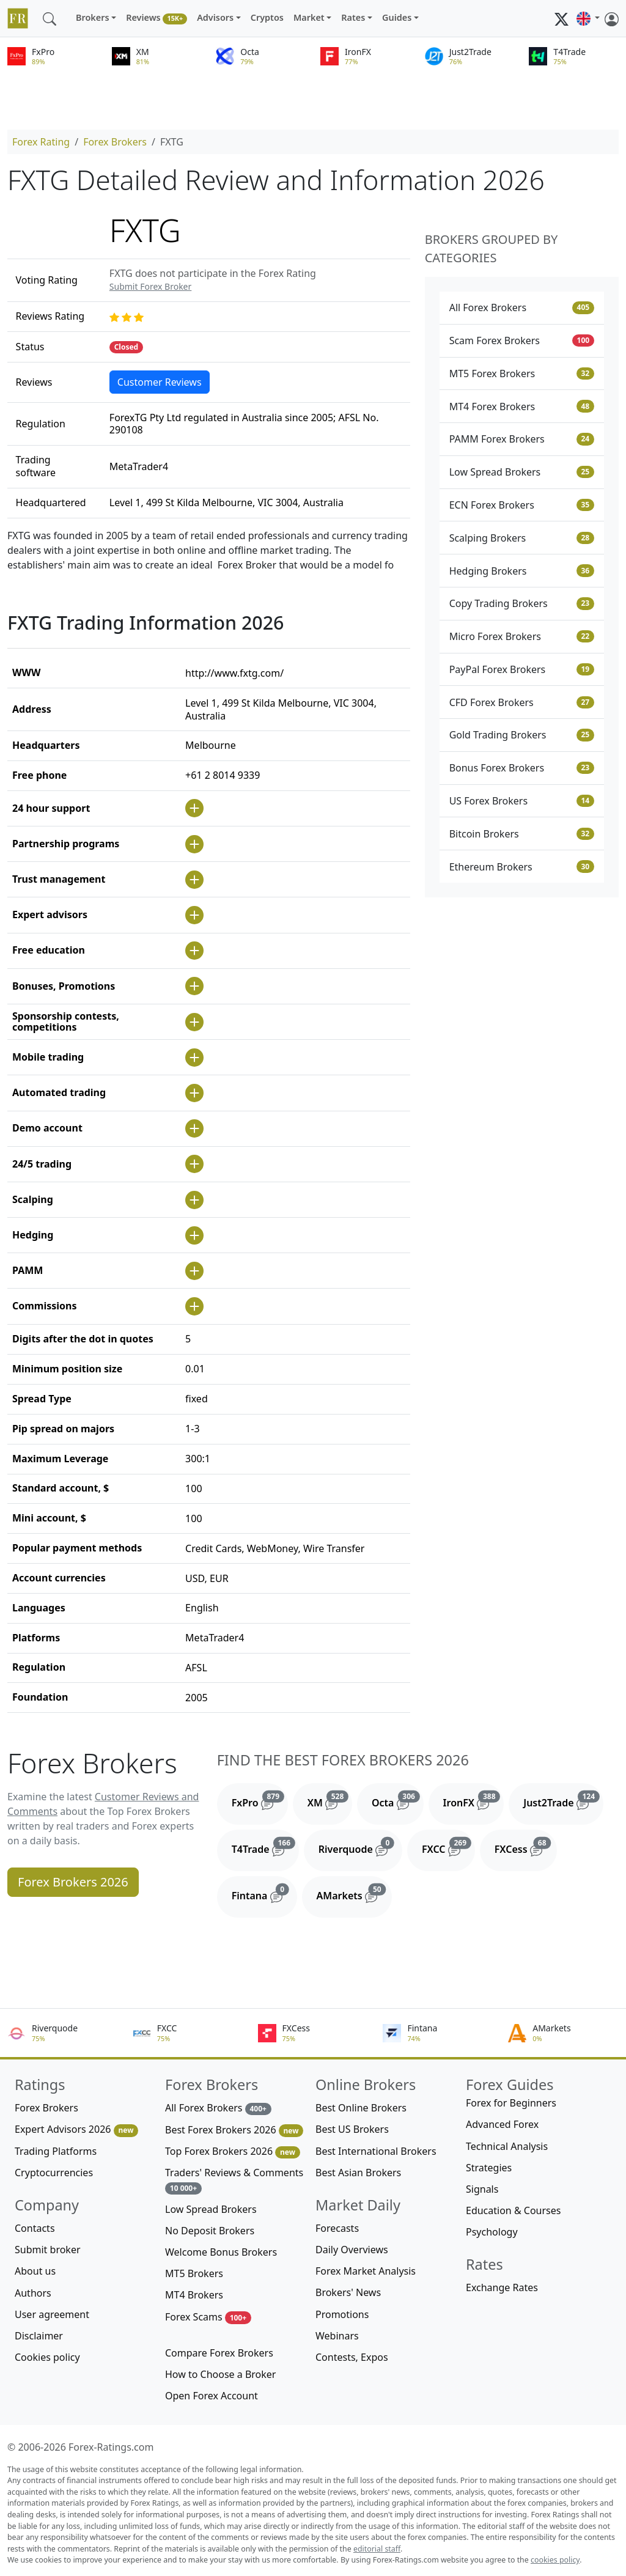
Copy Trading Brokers (521, 603)
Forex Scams (208, 2317)
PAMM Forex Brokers (521, 439)
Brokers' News (348, 2292)
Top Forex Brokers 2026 (232, 2151)
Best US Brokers (352, 2129)
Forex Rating (41, 142)
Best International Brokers (375, 2151)
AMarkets (354, 1893)
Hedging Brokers (521, 571)
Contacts (35, 2228)
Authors (33, 2293)
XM (329, 1800)
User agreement (52, 2314)
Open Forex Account (211, 2395)
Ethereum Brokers (521, 867)
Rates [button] (353, 17)
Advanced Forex (502, 2124)
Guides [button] (396, 17)
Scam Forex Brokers (521, 340)
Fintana (264, 1893)
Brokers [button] (92, 17)
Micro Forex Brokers (521, 636)
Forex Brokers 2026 (73, 1882)
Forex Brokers (115, 142)
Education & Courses (513, 2210)
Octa (398, 1800)
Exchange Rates (502, 2287)
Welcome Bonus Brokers (221, 2252)
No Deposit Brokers (209, 2230)
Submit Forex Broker (150, 286)
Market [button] (309, 17)
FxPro (260, 1800)
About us (35, 2271)
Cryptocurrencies (54, 2172)
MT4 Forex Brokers (521, 406)
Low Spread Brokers (521, 472)
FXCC (448, 1847)
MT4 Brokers (194, 2295)
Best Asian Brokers (358, 2172)
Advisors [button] (215, 17)
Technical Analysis (507, 2146)
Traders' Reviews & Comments (234, 2180)
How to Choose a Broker (220, 2374)
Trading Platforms (56, 2151)
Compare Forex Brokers (219, 2353)
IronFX (473, 1800)
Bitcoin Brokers (521, 834)
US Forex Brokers (521, 801)
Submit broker (48, 2249)
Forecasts (337, 2228)
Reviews (156, 18)
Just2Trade (563, 1800)
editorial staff (376, 2549)
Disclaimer (39, 2335)
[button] (588, 18)
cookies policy (555, 2560)
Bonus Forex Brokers (521, 768)
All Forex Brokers (521, 307)
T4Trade (265, 1847)
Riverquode (360, 1847)
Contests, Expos (351, 2357)
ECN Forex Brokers (521, 505)
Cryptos (267, 17)
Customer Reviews (159, 382)
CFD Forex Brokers (521, 702)
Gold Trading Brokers (521, 735)
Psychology (492, 2232)
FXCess (526, 1847)
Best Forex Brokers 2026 (234, 2130)
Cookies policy (47, 2357)
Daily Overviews (351, 2249)
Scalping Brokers (521, 538)
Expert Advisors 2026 (76, 2129)
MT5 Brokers (194, 2273)
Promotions (342, 2314)
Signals (482, 2189)
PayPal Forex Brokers (521, 669)
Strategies (489, 2167)
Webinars (337, 2335)
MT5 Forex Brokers (521, 373)
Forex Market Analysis (365, 2271)
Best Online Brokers (361, 2107)
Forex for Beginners (511, 2103)
